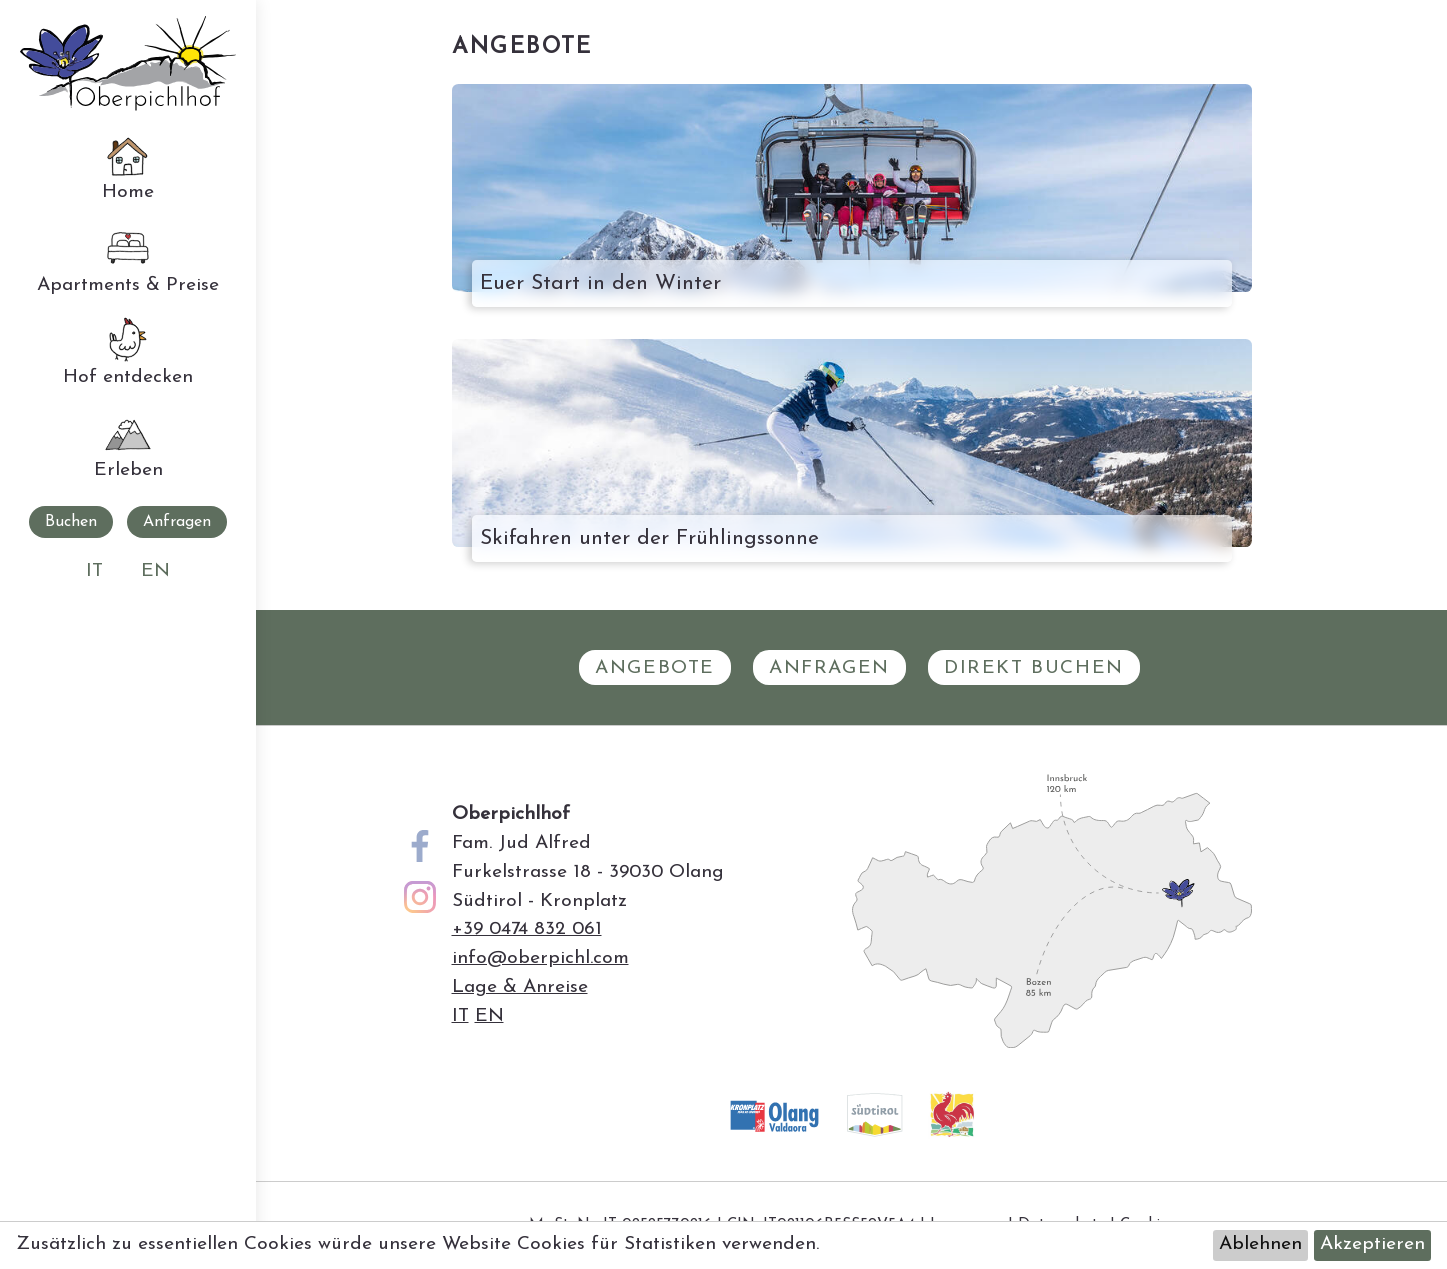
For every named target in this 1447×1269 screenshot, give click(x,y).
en (155, 571)
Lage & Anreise (520, 987)
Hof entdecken (128, 351)
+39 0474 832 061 (527, 929)
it (94, 571)
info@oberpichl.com (540, 958)
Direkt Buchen (1034, 668)
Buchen (71, 522)
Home (128, 166)
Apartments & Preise (128, 259)
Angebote (655, 668)
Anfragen (177, 522)
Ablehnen (1260, 1244)
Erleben (128, 444)
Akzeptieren (1372, 1244)
